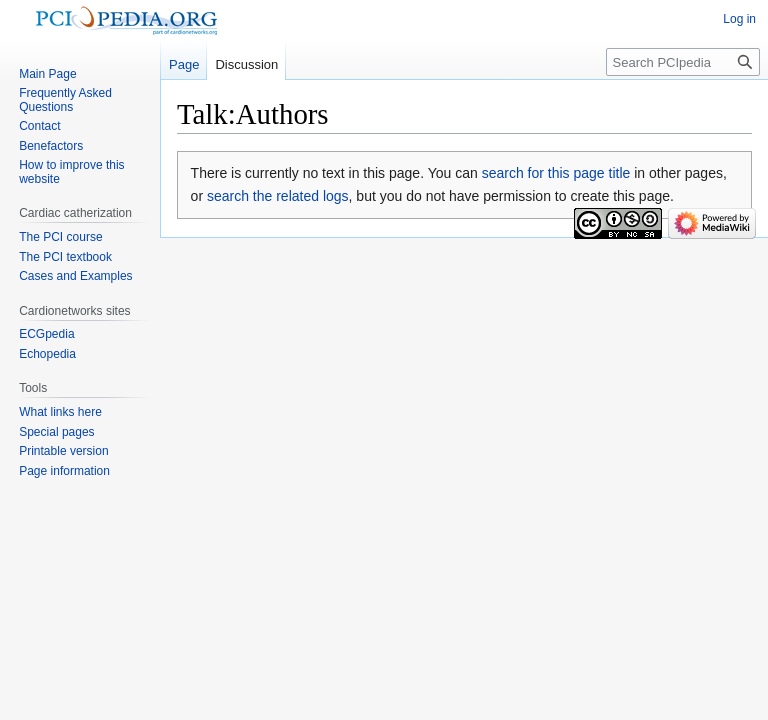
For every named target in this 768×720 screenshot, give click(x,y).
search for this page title (556, 173)
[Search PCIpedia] (683, 62)
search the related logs (278, 196)
